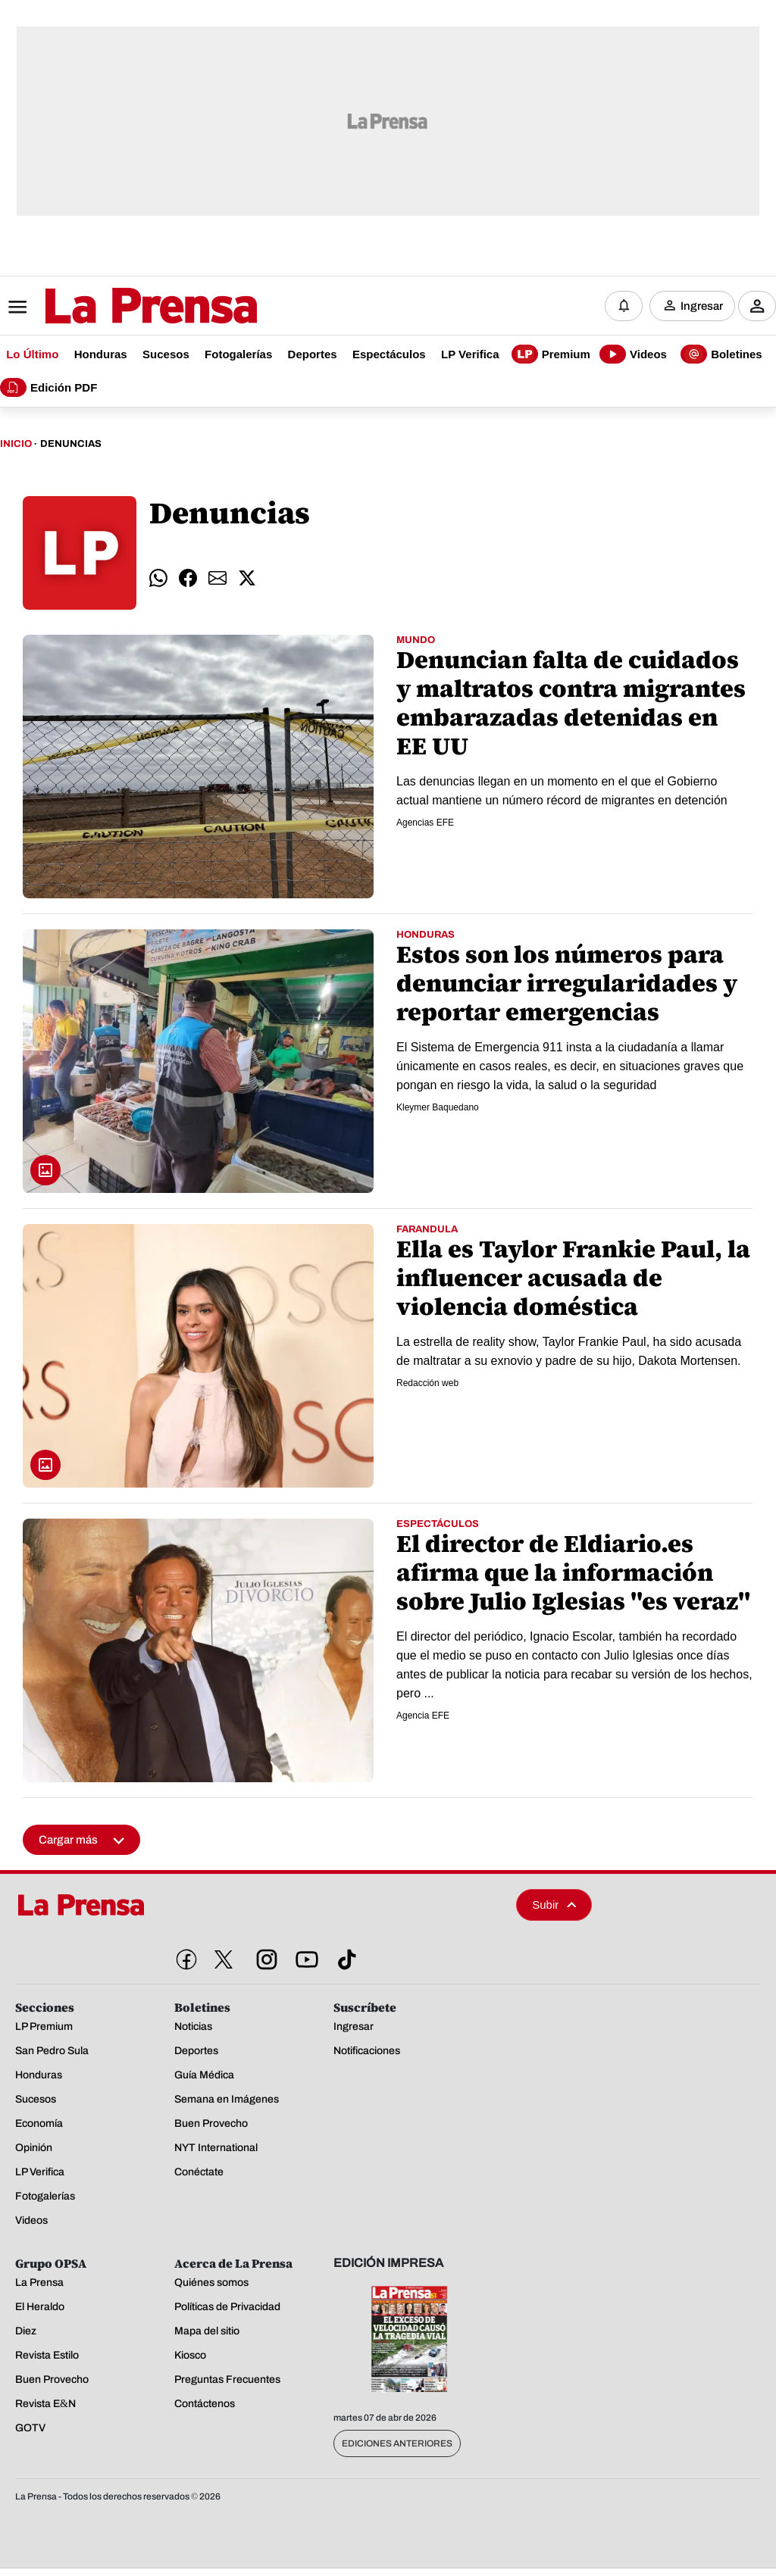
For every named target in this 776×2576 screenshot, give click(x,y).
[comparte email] (217, 580)
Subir (554, 1906)
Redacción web (427, 1384)
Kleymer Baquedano (437, 1109)
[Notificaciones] (624, 307)
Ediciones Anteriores (397, 2445)
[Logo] (113, 308)
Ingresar (702, 307)
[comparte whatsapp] (158, 580)
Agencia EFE (422, 1717)
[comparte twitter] (247, 580)
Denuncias (71, 445)
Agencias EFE (425, 824)
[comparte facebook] (188, 580)
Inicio (16, 445)
